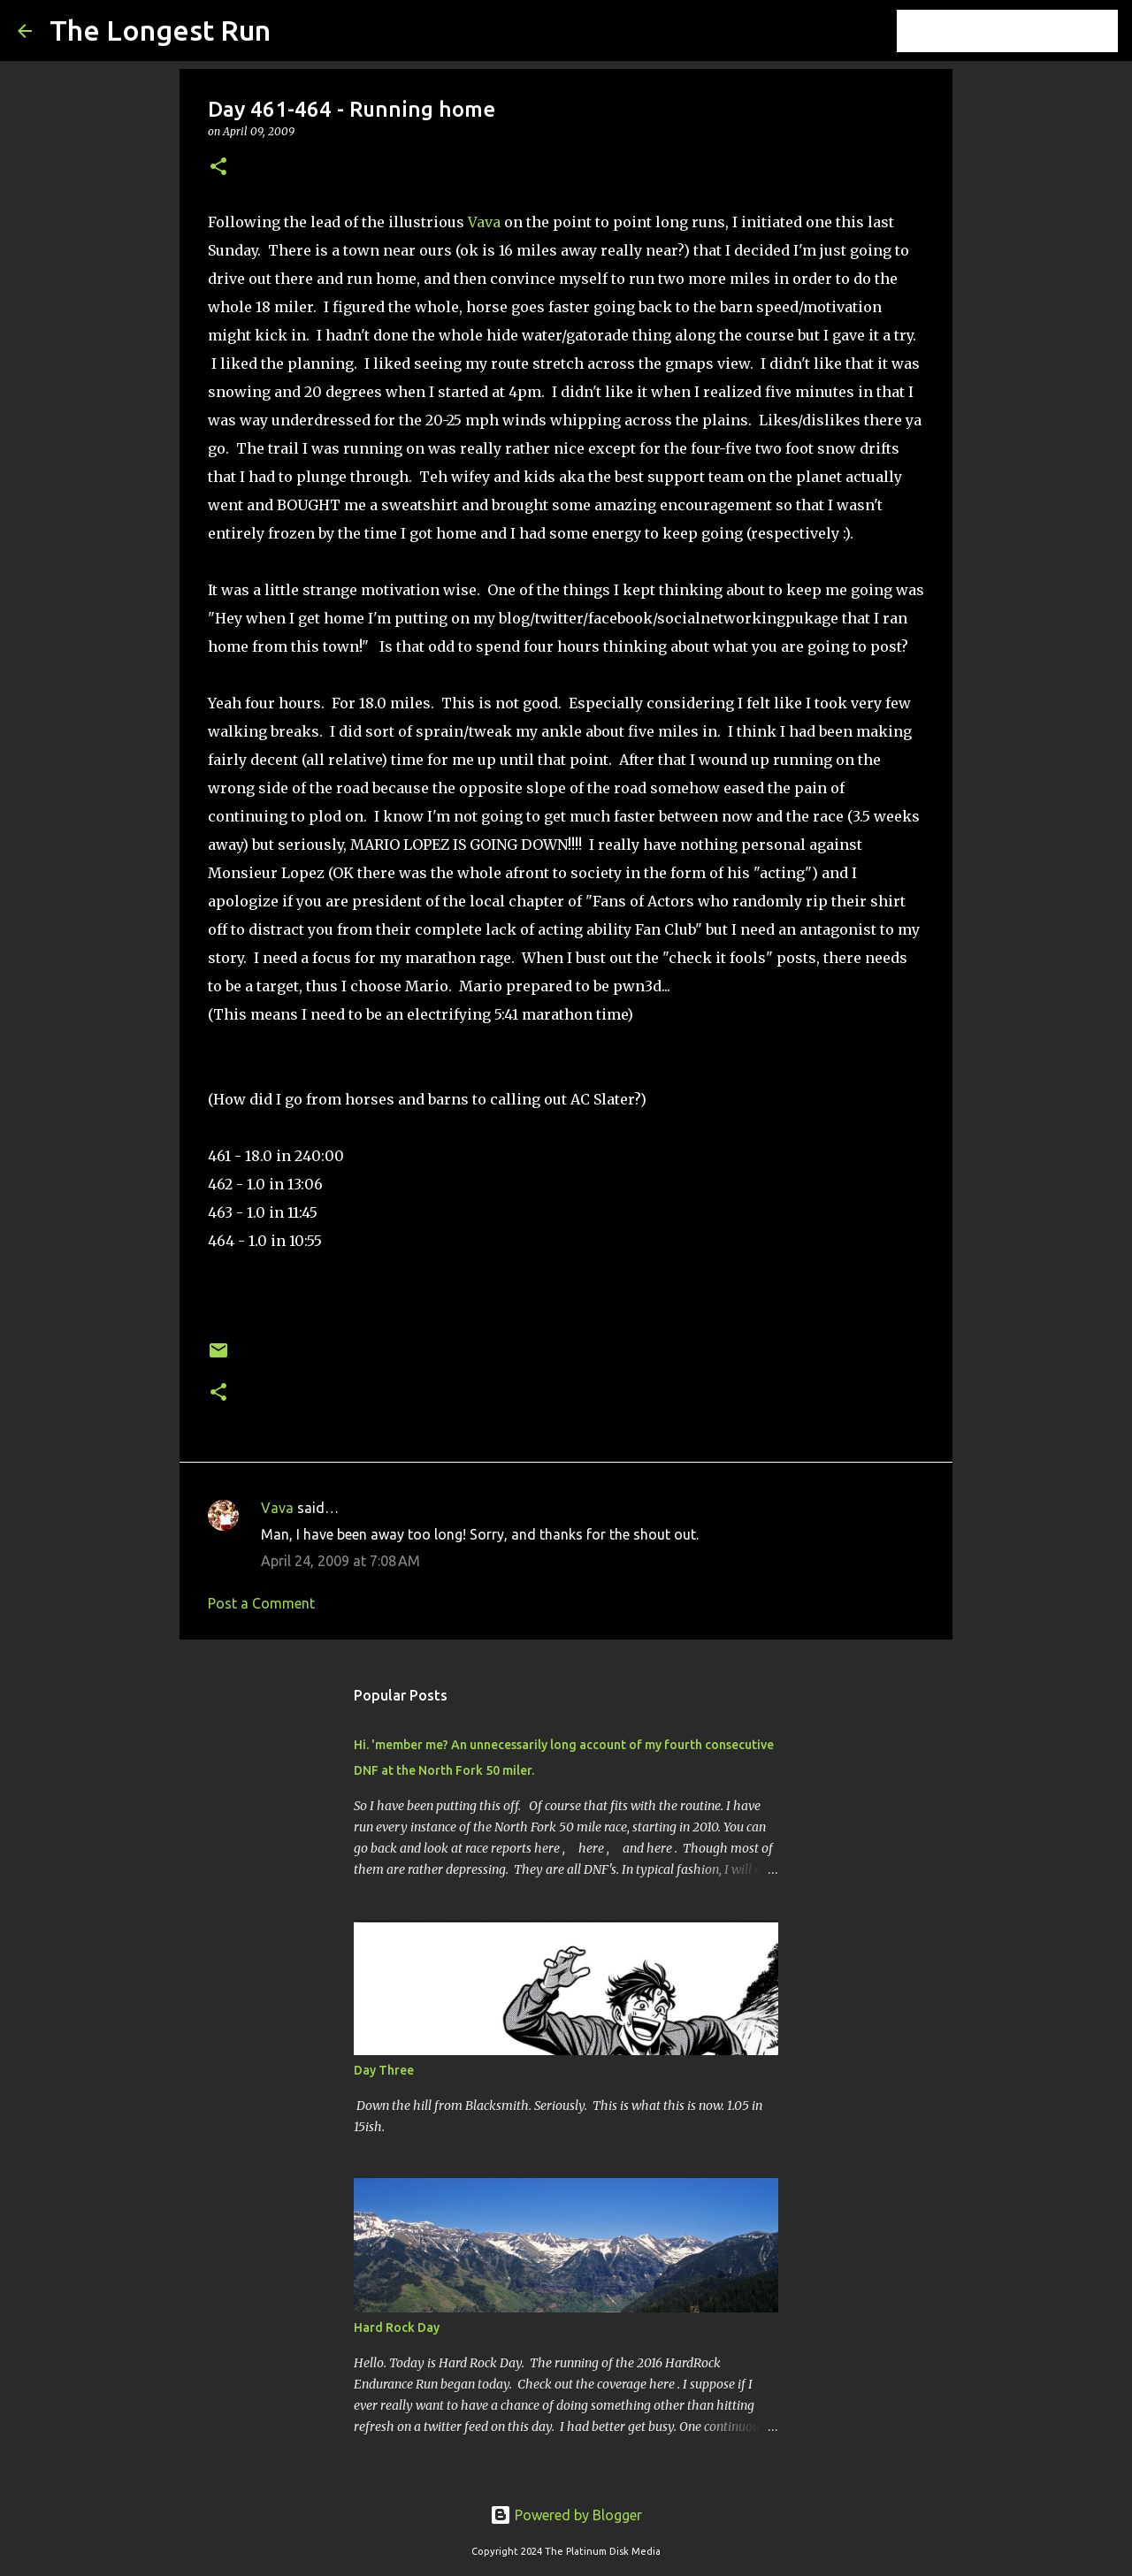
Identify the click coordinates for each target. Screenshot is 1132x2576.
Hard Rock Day (397, 2327)
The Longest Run (160, 30)
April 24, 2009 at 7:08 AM (340, 1561)
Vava (484, 222)
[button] (218, 168)
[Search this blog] (1025, 31)
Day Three (384, 2070)
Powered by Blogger (566, 2515)
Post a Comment (261, 1603)
